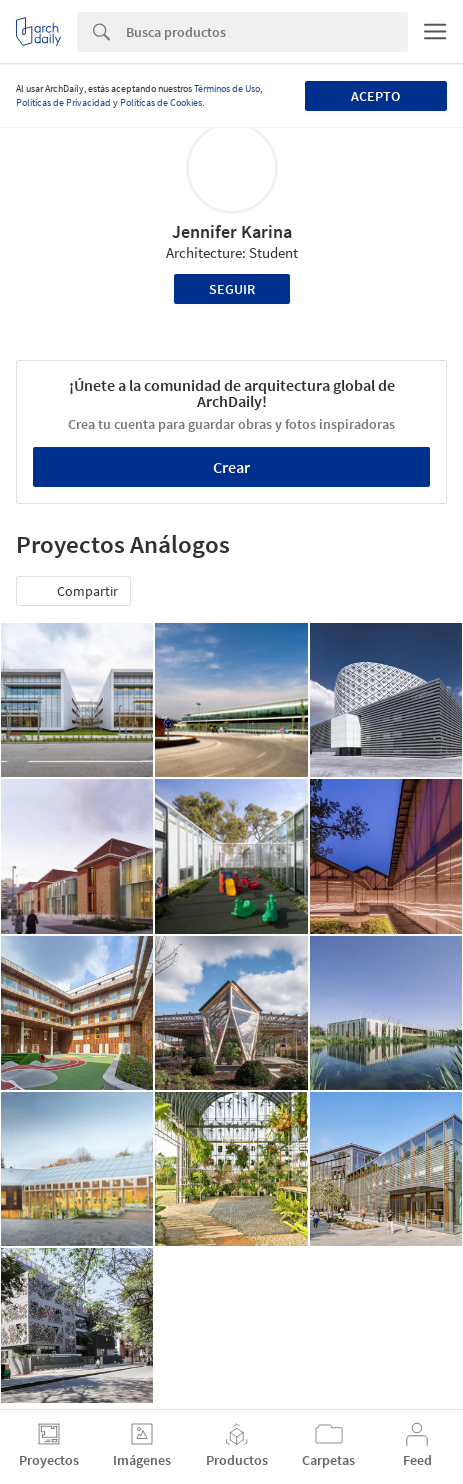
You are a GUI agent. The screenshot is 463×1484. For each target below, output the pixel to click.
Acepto (375, 96)
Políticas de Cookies (161, 102)
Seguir (232, 289)
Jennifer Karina (232, 231)
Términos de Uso (227, 88)
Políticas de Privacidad (63, 102)
